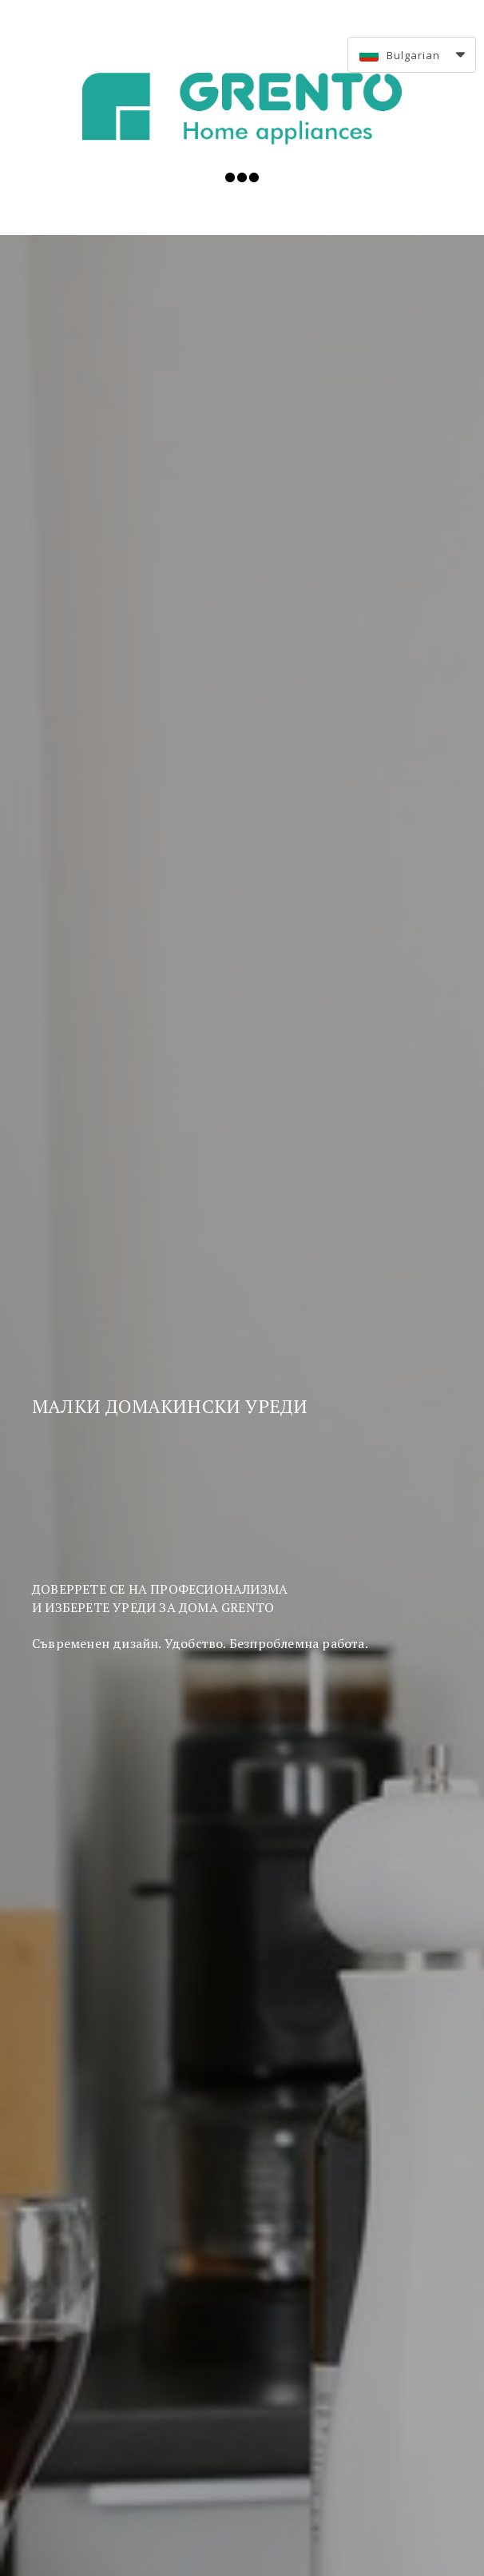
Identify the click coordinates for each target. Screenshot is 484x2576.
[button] (411, 55)
